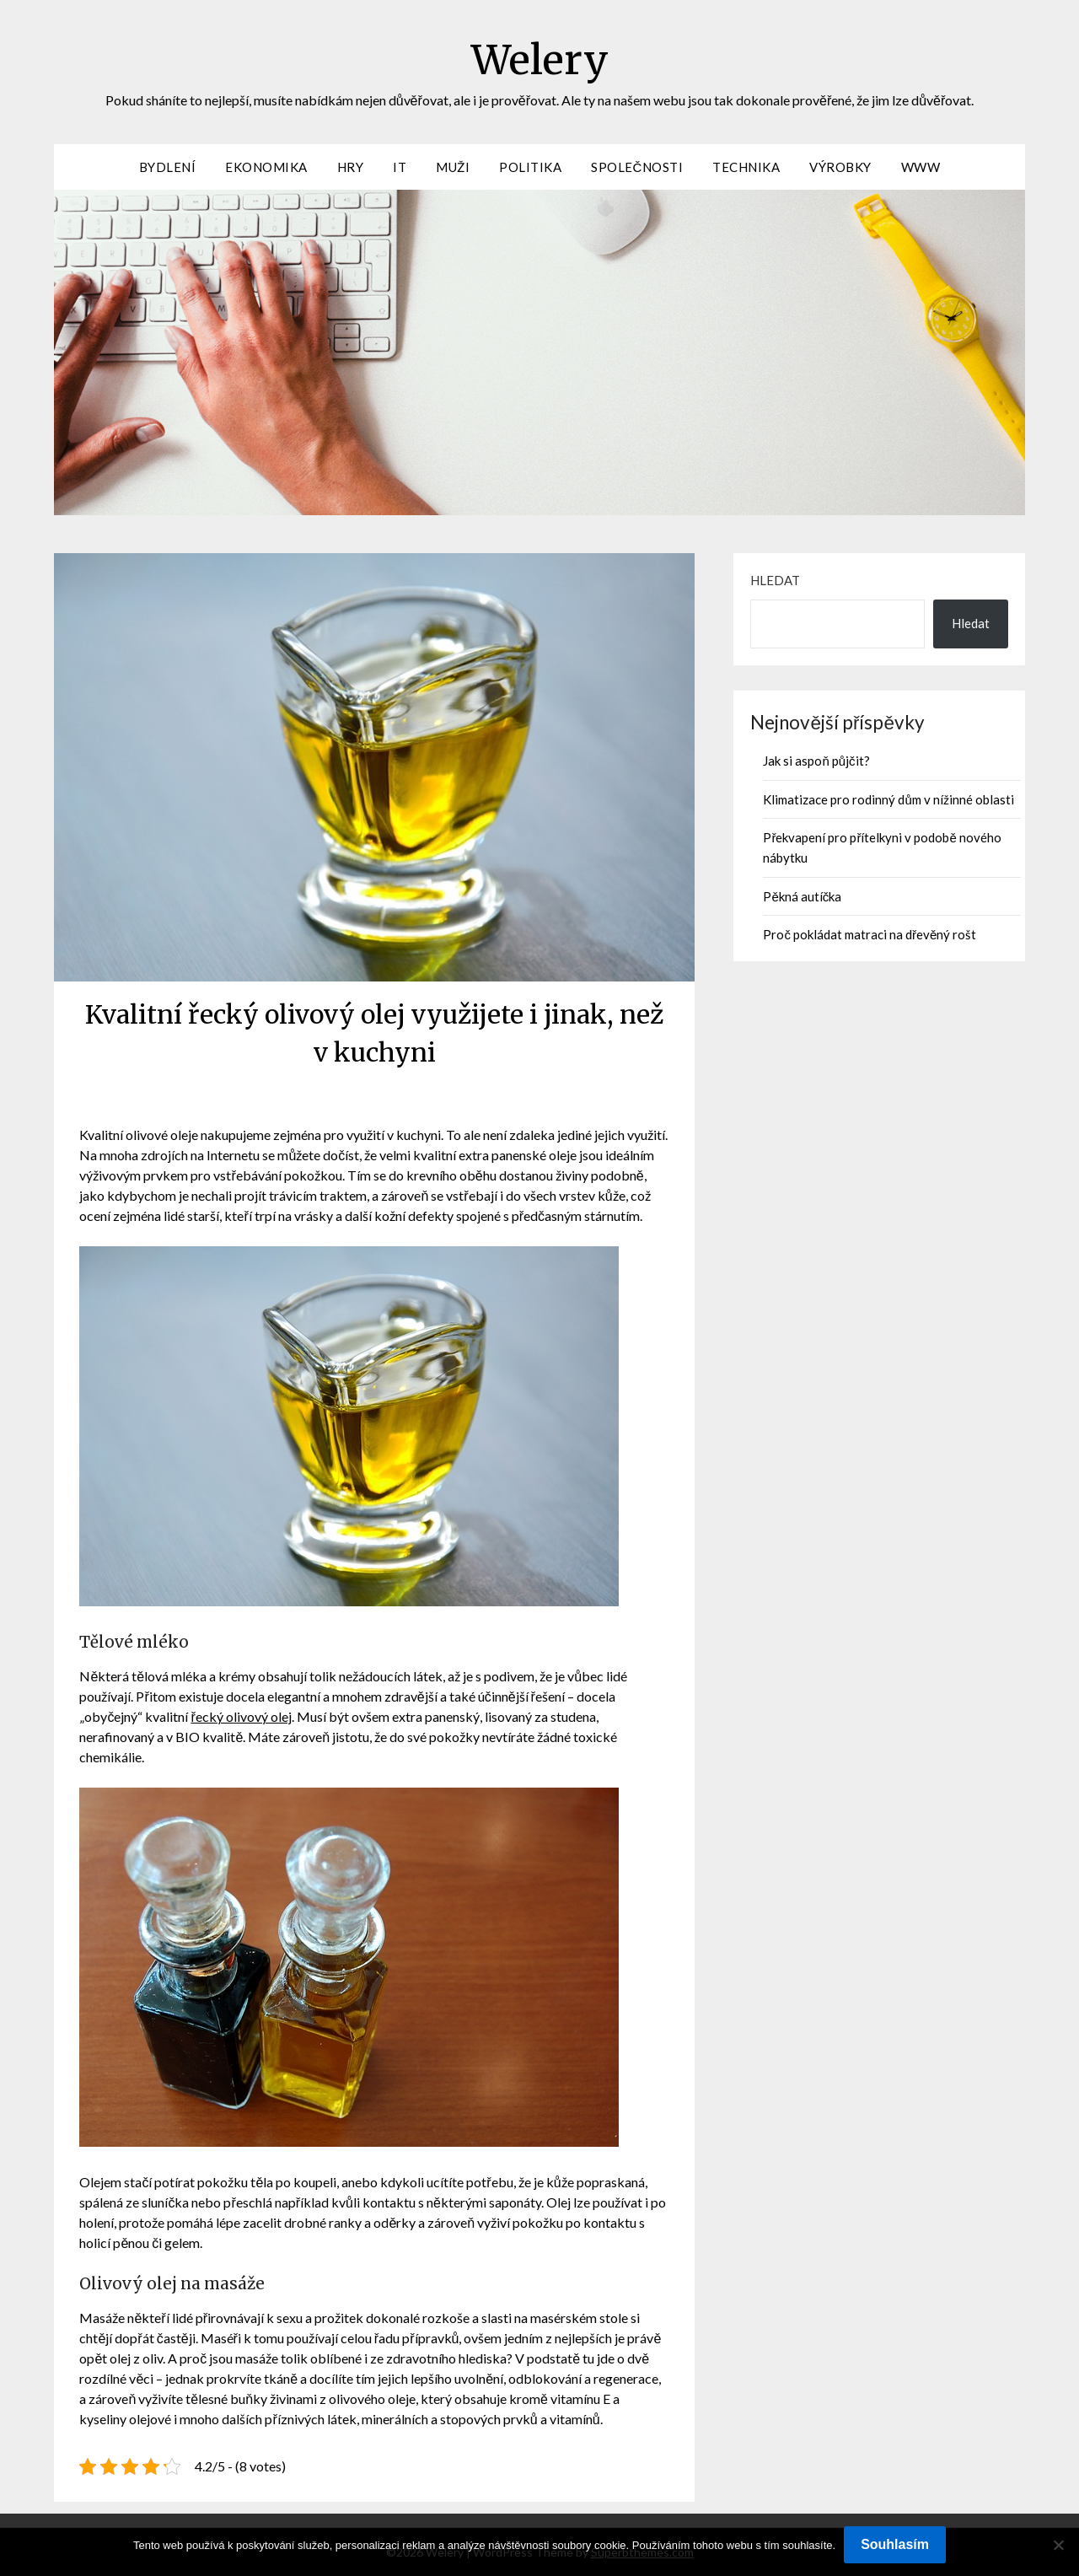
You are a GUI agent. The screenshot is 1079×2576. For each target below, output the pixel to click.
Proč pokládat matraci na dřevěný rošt (869, 934)
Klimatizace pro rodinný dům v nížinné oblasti (888, 799)
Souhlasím (895, 2544)
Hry (350, 167)
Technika (746, 167)
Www (921, 167)
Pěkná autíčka (802, 896)
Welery (540, 60)
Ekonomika (266, 167)
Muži (453, 167)
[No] (1057, 2544)
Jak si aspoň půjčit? (816, 760)
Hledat (775, 580)
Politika (530, 167)
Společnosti (637, 167)
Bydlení (167, 167)
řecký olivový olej (241, 1716)
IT (399, 167)
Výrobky (840, 167)
